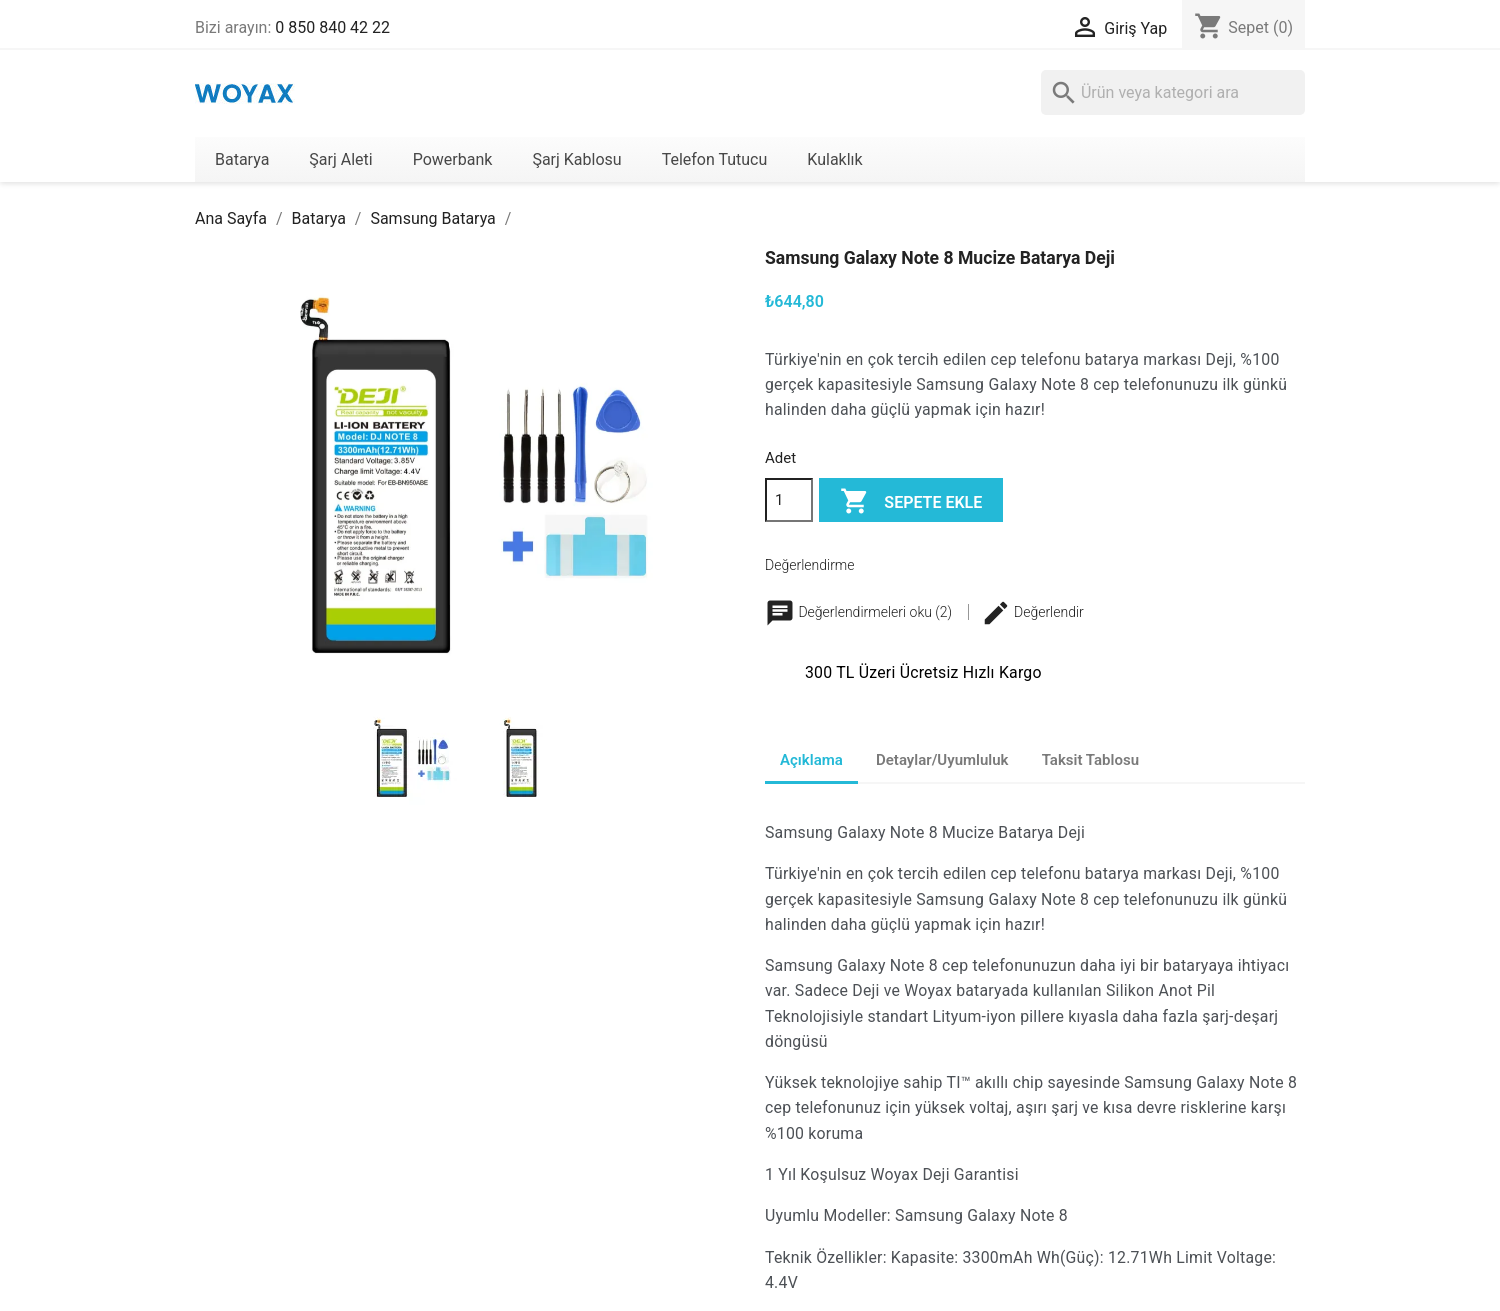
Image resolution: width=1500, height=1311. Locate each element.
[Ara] (1173, 92)
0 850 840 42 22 (332, 27)
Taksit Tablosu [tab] (1090, 760)
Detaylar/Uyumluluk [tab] (942, 760)
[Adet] (789, 500)
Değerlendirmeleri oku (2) (860, 612)
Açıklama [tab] (811, 760)
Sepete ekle (911, 502)
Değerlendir (1032, 612)
